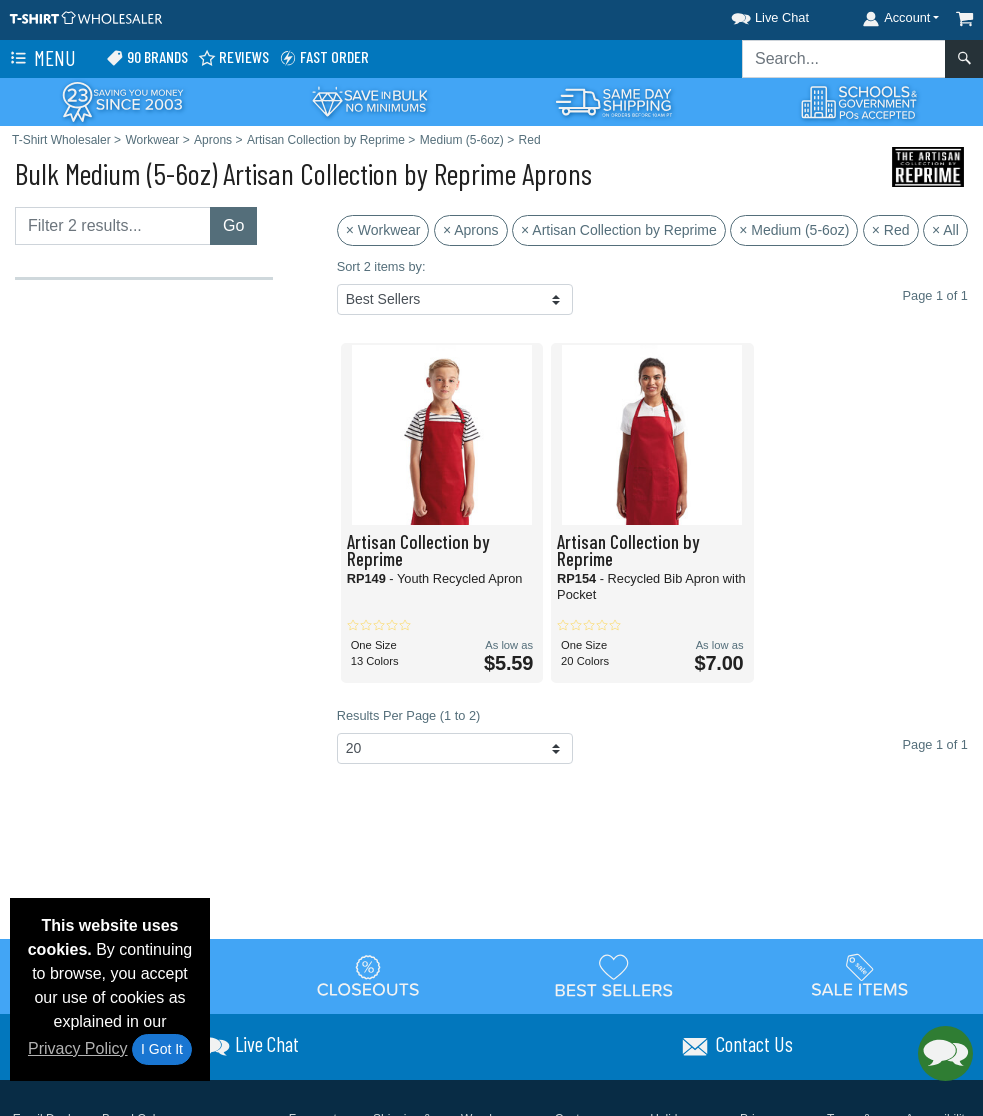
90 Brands (147, 57)
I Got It (162, 1049)
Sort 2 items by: (381, 266)
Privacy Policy (78, 1048)
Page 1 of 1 (935, 744)
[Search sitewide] (844, 59)
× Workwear (383, 230)
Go (233, 225)
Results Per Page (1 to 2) (409, 715)
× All (945, 230)
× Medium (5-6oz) (794, 230)
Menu (41, 59)
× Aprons (471, 230)
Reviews (233, 57)
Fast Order (324, 57)
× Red (891, 230)
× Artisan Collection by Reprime (619, 230)
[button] (752, 14)
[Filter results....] (113, 226)
